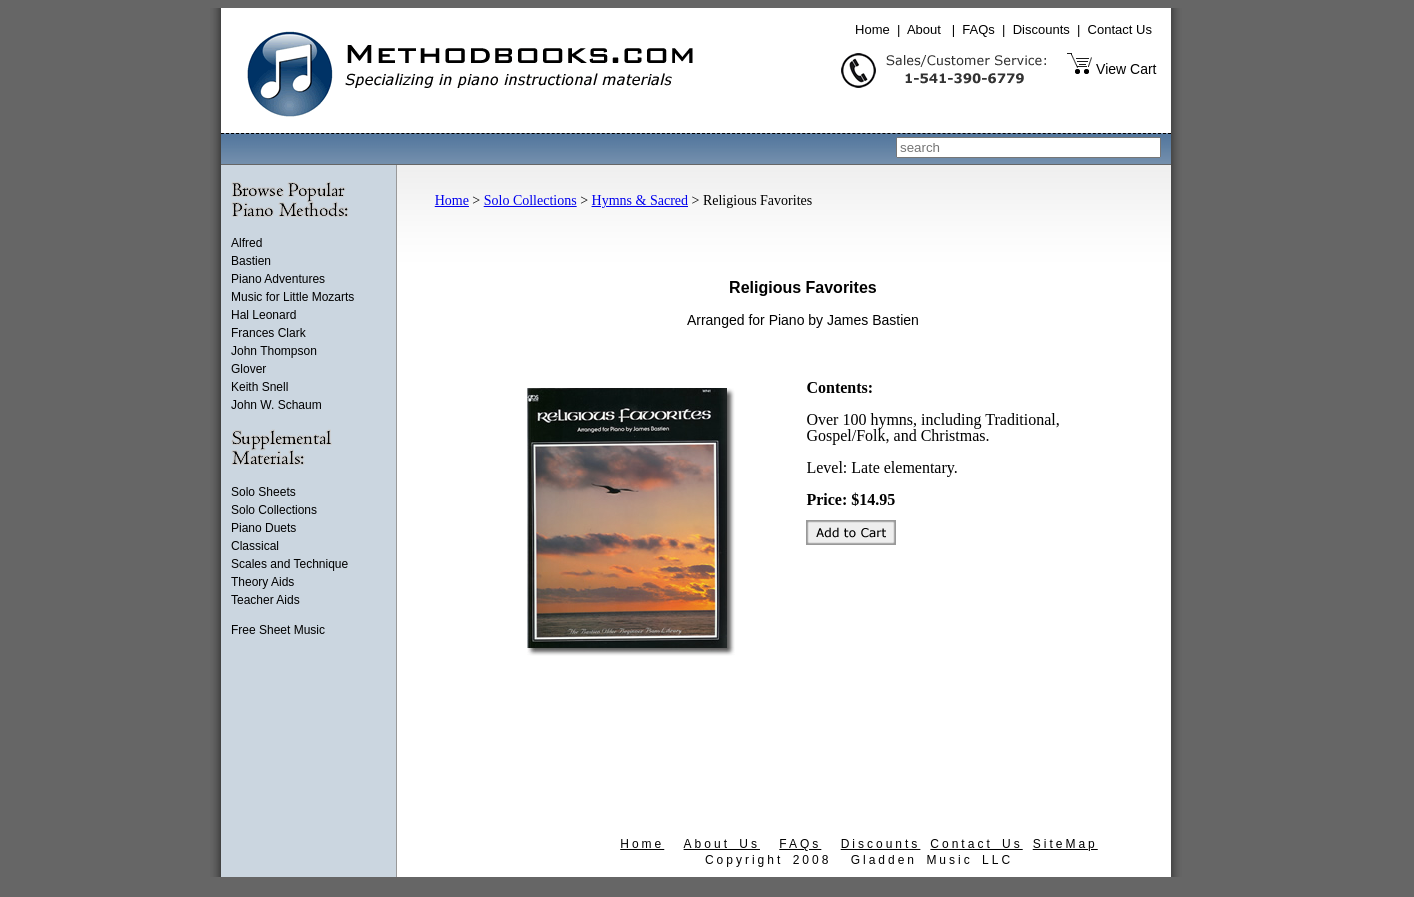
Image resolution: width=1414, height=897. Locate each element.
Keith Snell (259, 387)
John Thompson (274, 351)
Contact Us (1120, 29)
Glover (248, 369)
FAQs (978, 29)
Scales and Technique (289, 564)
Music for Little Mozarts (292, 297)
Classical (255, 546)
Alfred (246, 243)
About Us (722, 844)
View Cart (1126, 69)
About (924, 29)
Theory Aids (262, 582)
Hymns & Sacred (640, 200)
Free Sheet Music (278, 630)
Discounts (1041, 29)
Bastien (251, 261)
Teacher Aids (265, 600)
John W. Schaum (276, 405)
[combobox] (1028, 147)
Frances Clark (268, 333)
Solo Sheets (263, 492)
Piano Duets (263, 528)
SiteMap (1065, 844)
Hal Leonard (263, 315)
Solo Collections (274, 510)
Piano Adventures (278, 279)
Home (872, 29)
